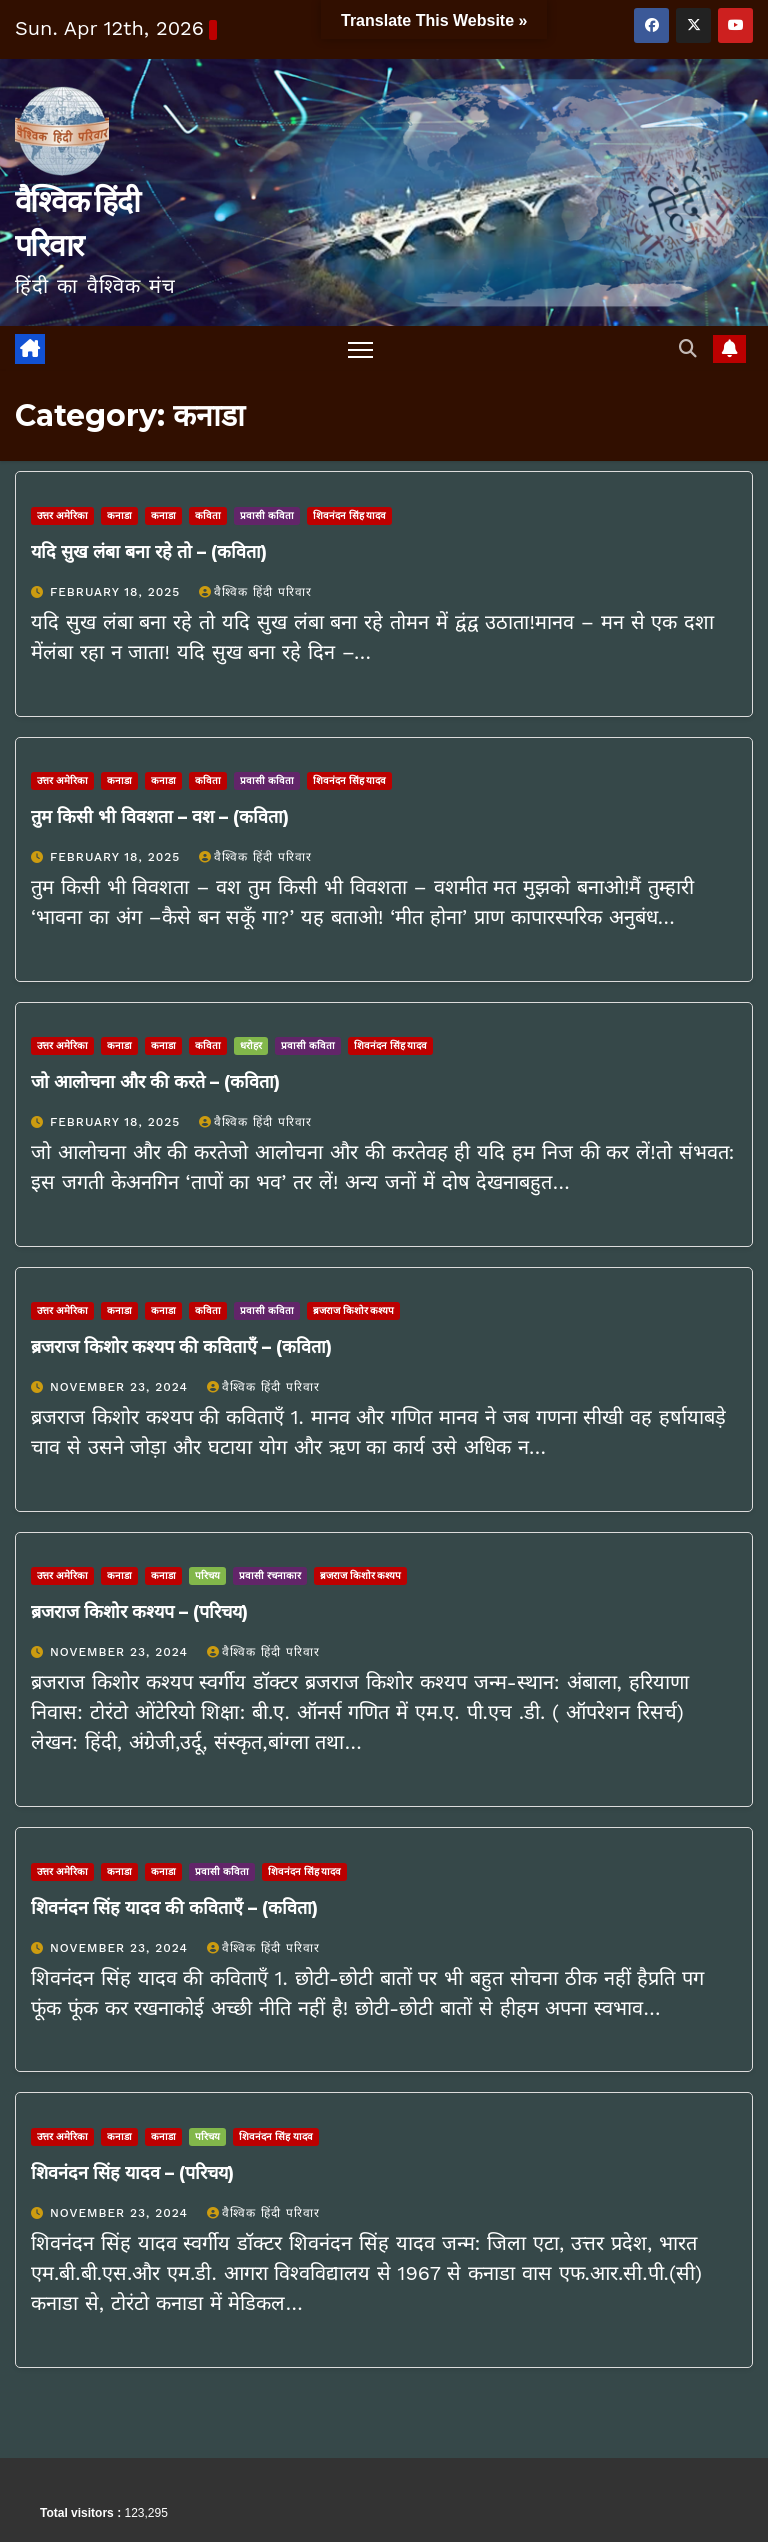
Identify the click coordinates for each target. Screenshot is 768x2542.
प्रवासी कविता (267, 515)
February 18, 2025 (117, 592)
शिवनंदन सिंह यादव (350, 515)
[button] (687, 348)
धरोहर (251, 1045)
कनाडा (119, 515)
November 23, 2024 (121, 1387)
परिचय (207, 1576)
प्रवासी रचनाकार (270, 1576)
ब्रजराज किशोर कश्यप (354, 1310)
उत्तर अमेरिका (62, 515)
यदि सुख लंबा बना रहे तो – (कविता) (149, 552)
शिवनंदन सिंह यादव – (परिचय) (132, 2173)
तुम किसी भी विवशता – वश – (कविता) (160, 817)
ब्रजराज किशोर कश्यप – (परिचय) (139, 1613)
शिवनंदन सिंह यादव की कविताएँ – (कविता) (174, 1908)
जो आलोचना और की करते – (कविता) (155, 1082)
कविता (208, 515)
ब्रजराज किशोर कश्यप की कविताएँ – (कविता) (181, 1347)
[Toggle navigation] (360, 349)
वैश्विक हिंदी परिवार (255, 592)
